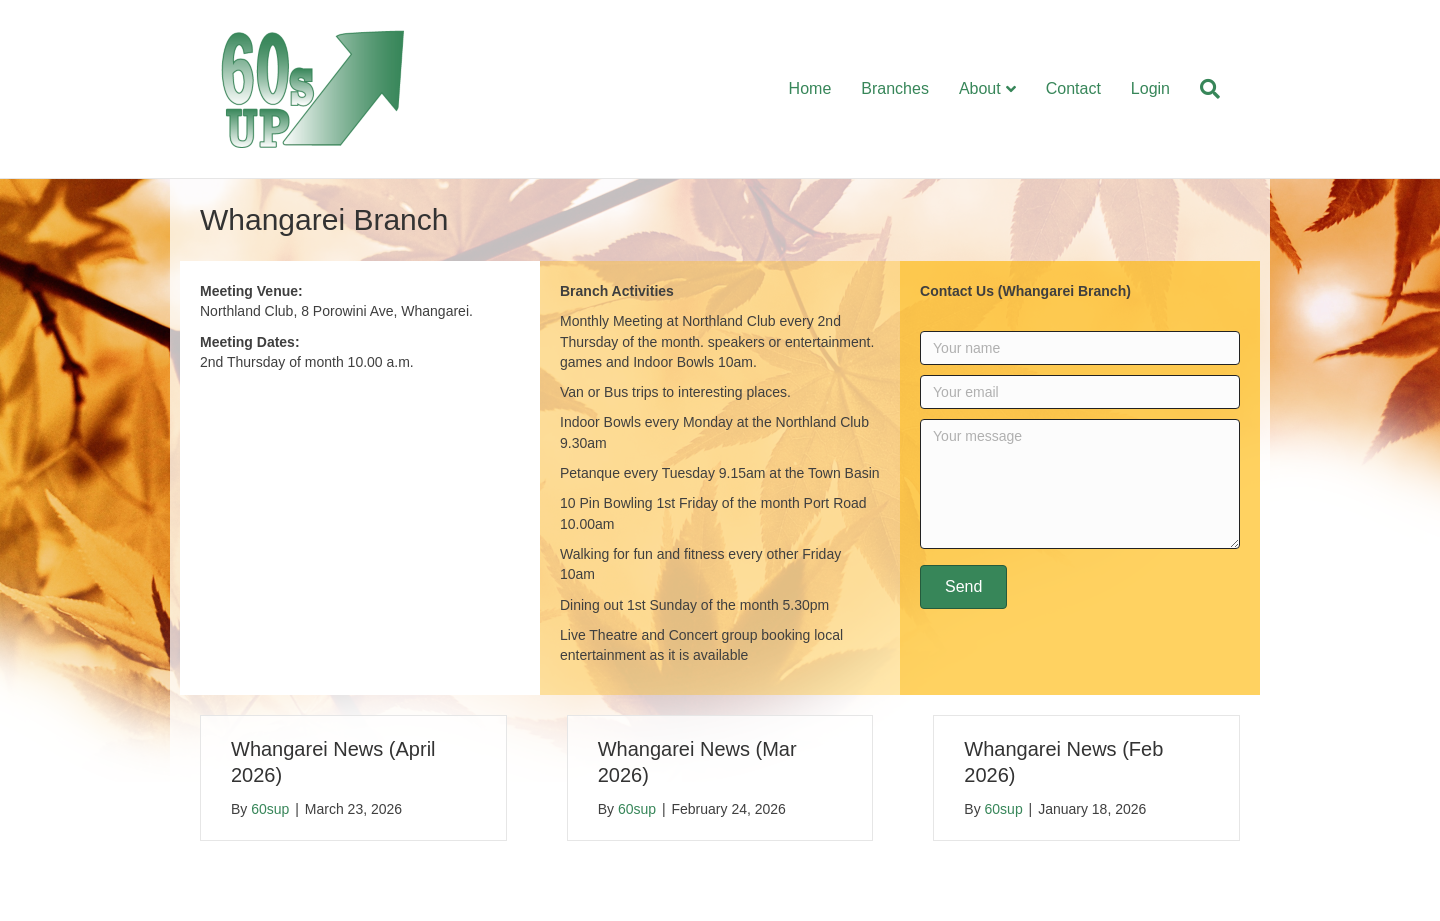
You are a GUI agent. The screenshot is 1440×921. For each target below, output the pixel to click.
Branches (895, 88)
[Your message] (1080, 484)
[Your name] (1080, 348)
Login (1150, 88)
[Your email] (1080, 392)
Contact (1073, 88)
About (980, 88)
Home (810, 88)
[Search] (1202, 89)
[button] (963, 587)
